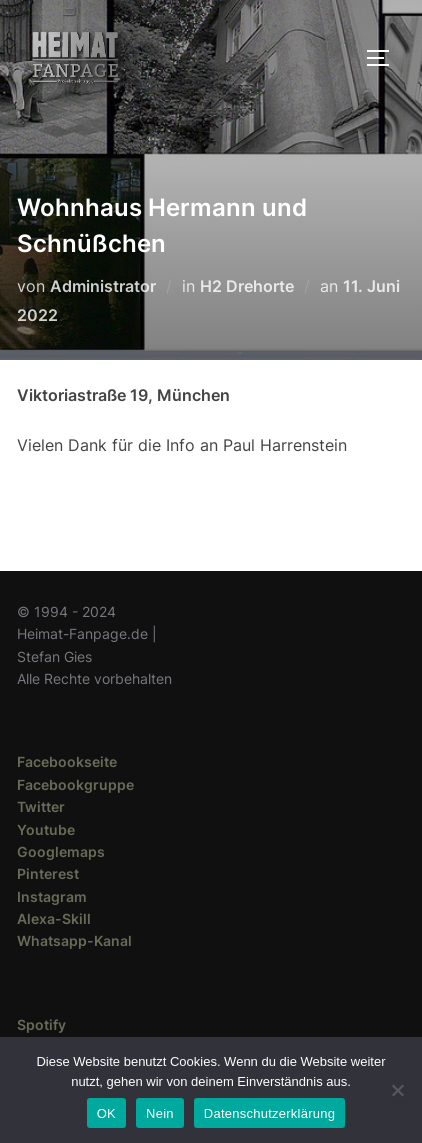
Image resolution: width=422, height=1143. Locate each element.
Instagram (52, 896)
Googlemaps (61, 851)
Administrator (103, 286)
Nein (160, 1113)
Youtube (46, 829)
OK (106, 1113)
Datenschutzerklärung (269, 1113)
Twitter (41, 806)
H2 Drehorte (247, 286)
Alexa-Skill (54, 918)
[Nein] (397, 1090)
